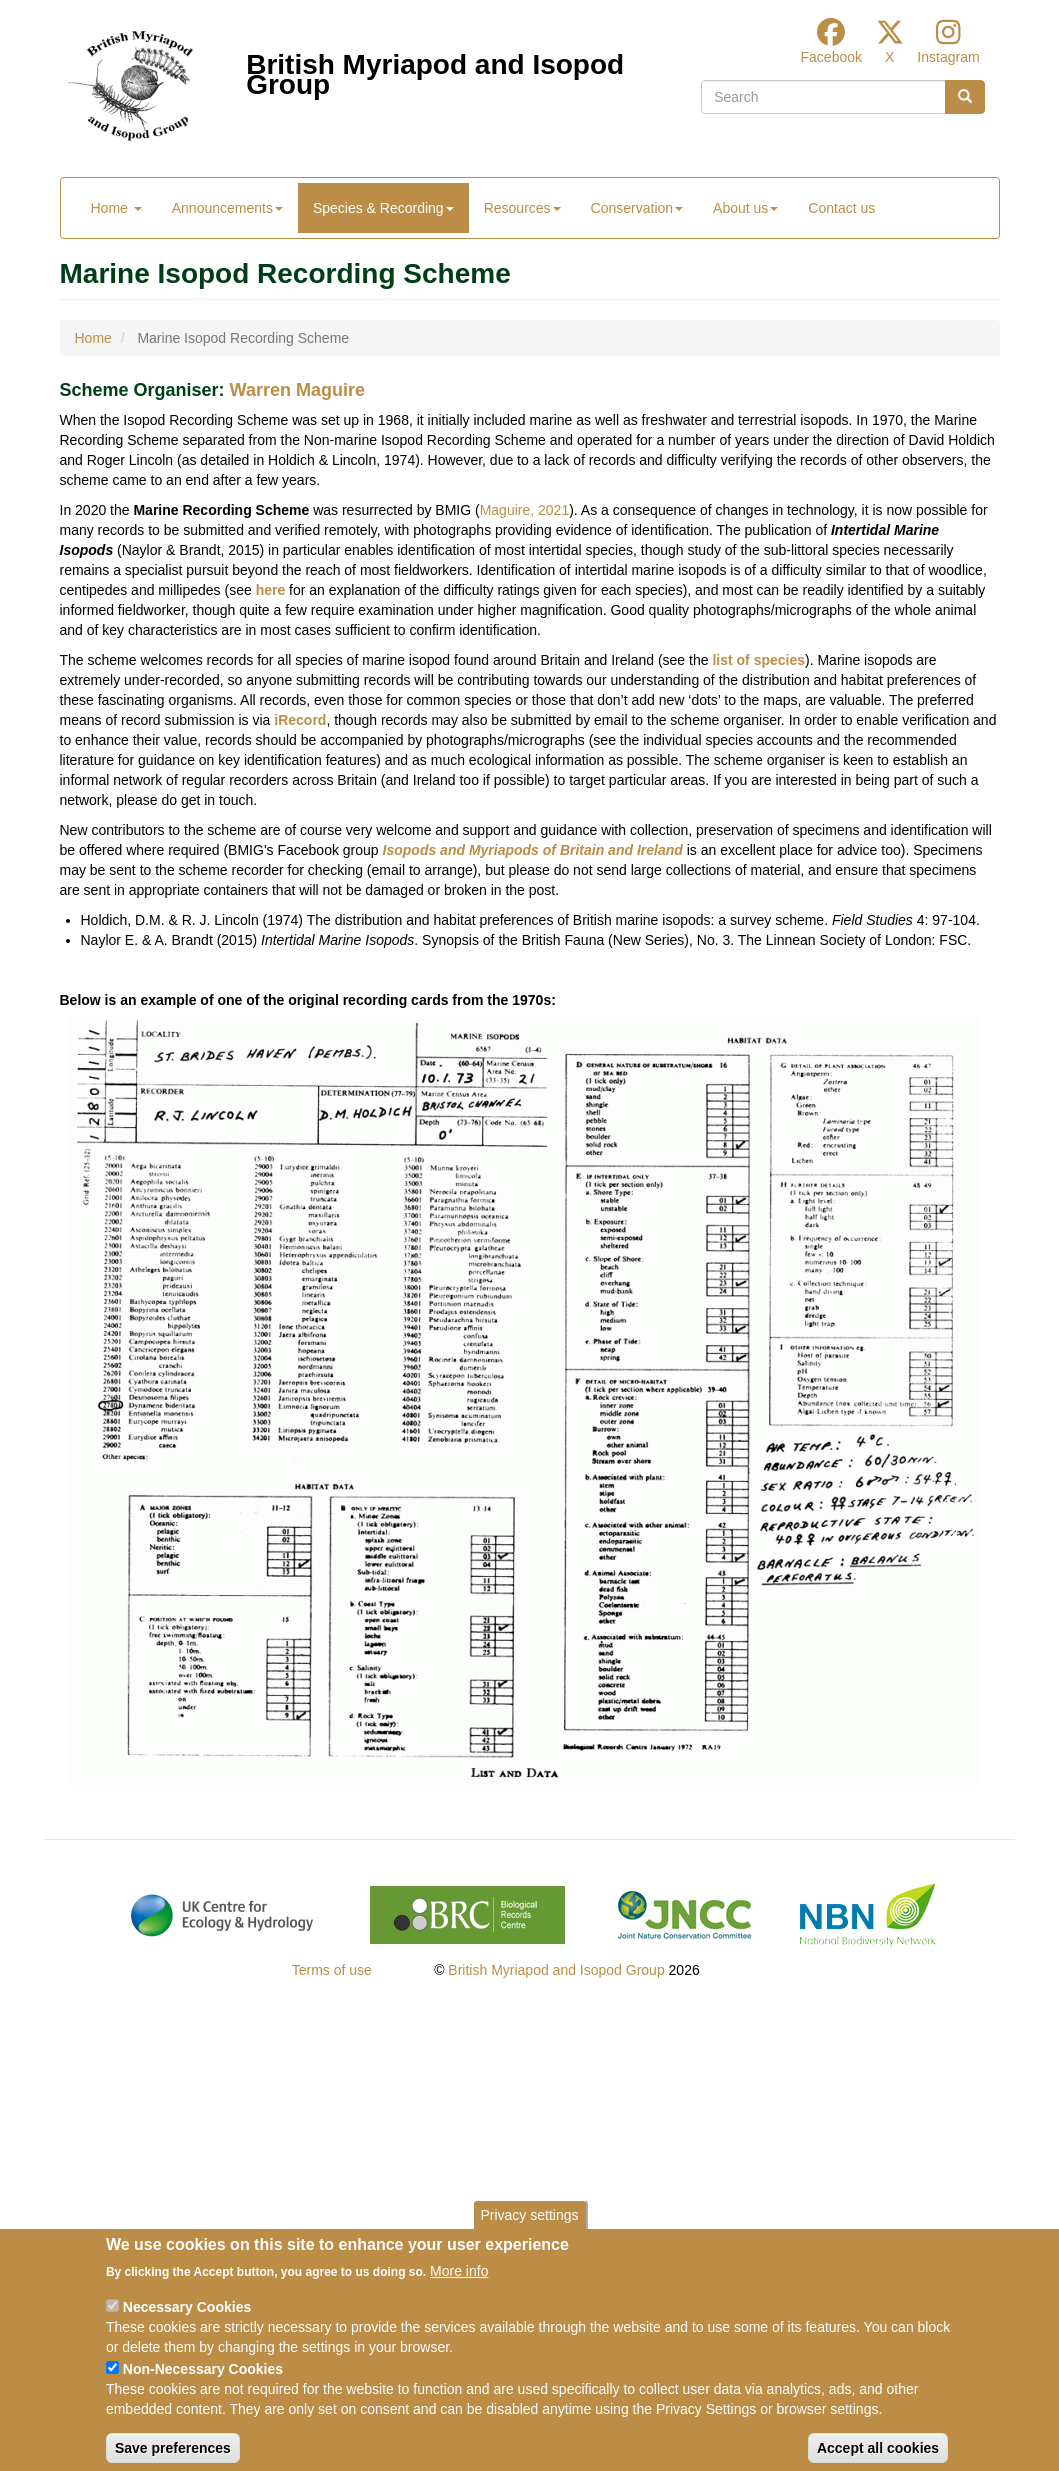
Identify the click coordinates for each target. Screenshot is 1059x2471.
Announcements (227, 208)
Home (116, 208)
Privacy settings (529, 2233)
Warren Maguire (297, 390)
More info (459, 2289)
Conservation (637, 208)
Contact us (841, 208)
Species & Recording (383, 208)
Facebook (831, 57)
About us (745, 208)
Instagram (948, 57)
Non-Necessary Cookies (203, 2387)
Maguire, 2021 (525, 510)
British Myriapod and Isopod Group (435, 69)
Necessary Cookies (187, 2325)
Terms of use (332, 1970)
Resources (522, 208)
